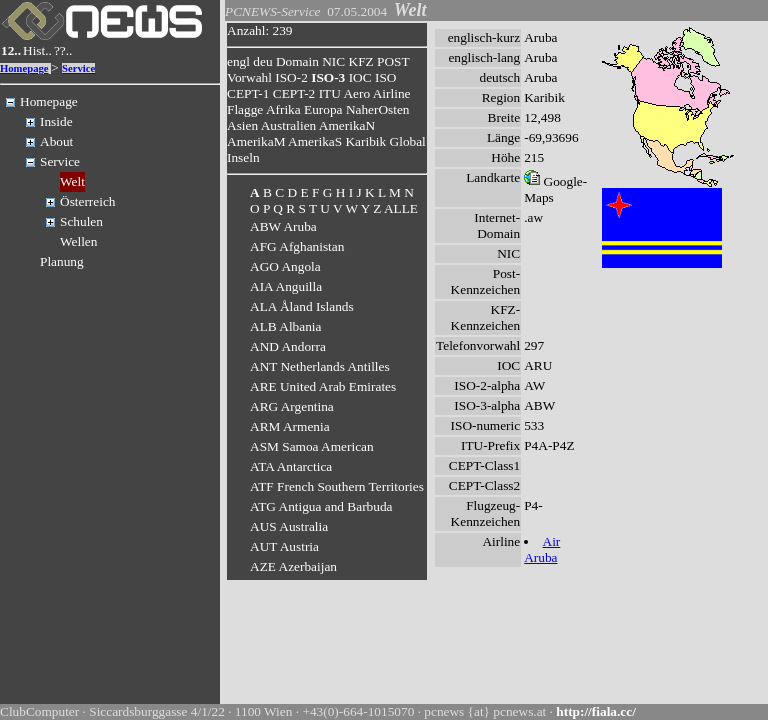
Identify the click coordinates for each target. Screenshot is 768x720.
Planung (62, 261)
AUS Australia (289, 526)
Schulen (81, 221)
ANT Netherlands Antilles (320, 366)
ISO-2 (291, 77)
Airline (392, 93)
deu (262, 61)
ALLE (401, 208)
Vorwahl (249, 77)
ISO (385, 77)
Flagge (245, 109)
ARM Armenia (290, 426)
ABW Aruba (283, 226)
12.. (11, 50)
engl (238, 61)
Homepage (24, 68)
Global (408, 141)
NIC (333, 61)
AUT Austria (284, 546)
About (56, 141)
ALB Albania (285, 326)
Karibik (365, 141)
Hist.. (37, 50)
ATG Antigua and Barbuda (321, 506)
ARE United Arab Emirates (323, 386)
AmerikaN (347, 125)
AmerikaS (315, 141)
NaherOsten (378, 109)
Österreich (88, 201)
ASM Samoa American (312, 446)
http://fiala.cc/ (596, 711)
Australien (289, 125)
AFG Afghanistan (297, 246)
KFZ (361, 61)
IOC (360, 77)
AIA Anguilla (286, 286)
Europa (323, 109)
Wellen (78, 241)
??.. (63, 50)
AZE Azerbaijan (293, 566)
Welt (72, 181)
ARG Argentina (292, 406)
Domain (297, 61)
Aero (356, 93)
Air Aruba (542, 549)
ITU (330, 93)
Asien (242, 125)
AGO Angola (285, 266)
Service (78, 68)
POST (393, 61)
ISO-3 (328, 77)
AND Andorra (288, 346)
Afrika (283, 109)
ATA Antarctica (291, 466)
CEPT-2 (294, 93)
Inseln (243, 157)
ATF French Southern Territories (337, 486)
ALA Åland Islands (302, 306)
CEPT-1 (248, 93)
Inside (56, 121)
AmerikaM (256, 141)
